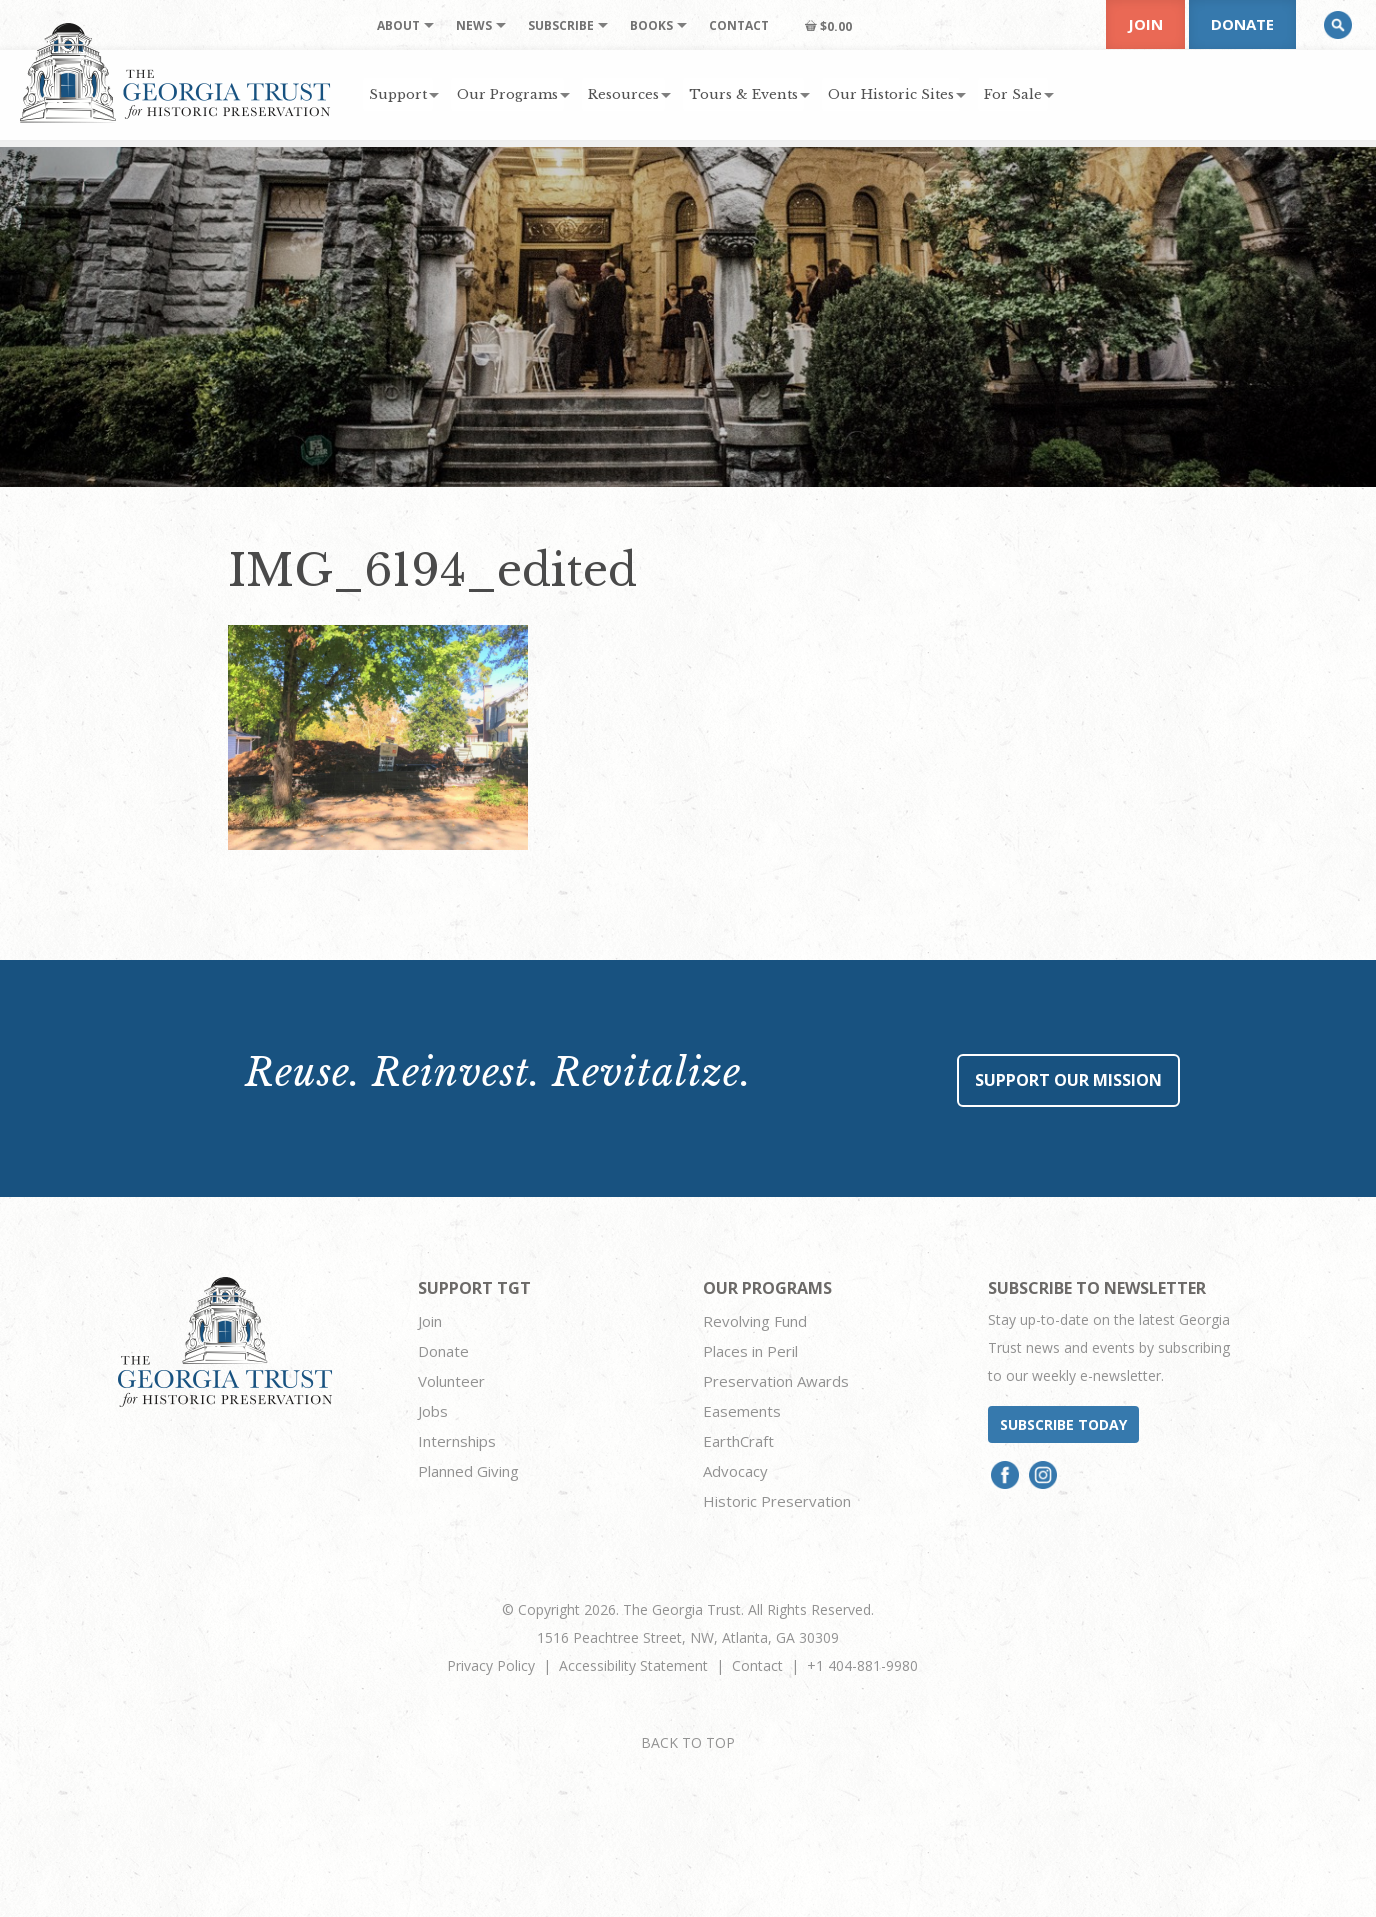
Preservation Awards (776, 1381)
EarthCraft (738, 1441)
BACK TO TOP (688, 1742)
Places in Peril (750, 1351)
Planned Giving (468, 1471)
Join (1145, 24)
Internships (457, 1441)
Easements (742, 1411)
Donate (1242, 24)
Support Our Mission (1068, 1080)
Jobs (433, 1411)
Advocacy (735, 1471)
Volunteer (451, 1381)
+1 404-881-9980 (862, 1665)
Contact (757, 1665)
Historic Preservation (777, 1501)
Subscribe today (1063, 1424)
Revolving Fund (755, 1321)
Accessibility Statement (633, 1665)
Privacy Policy (491, 1665)
